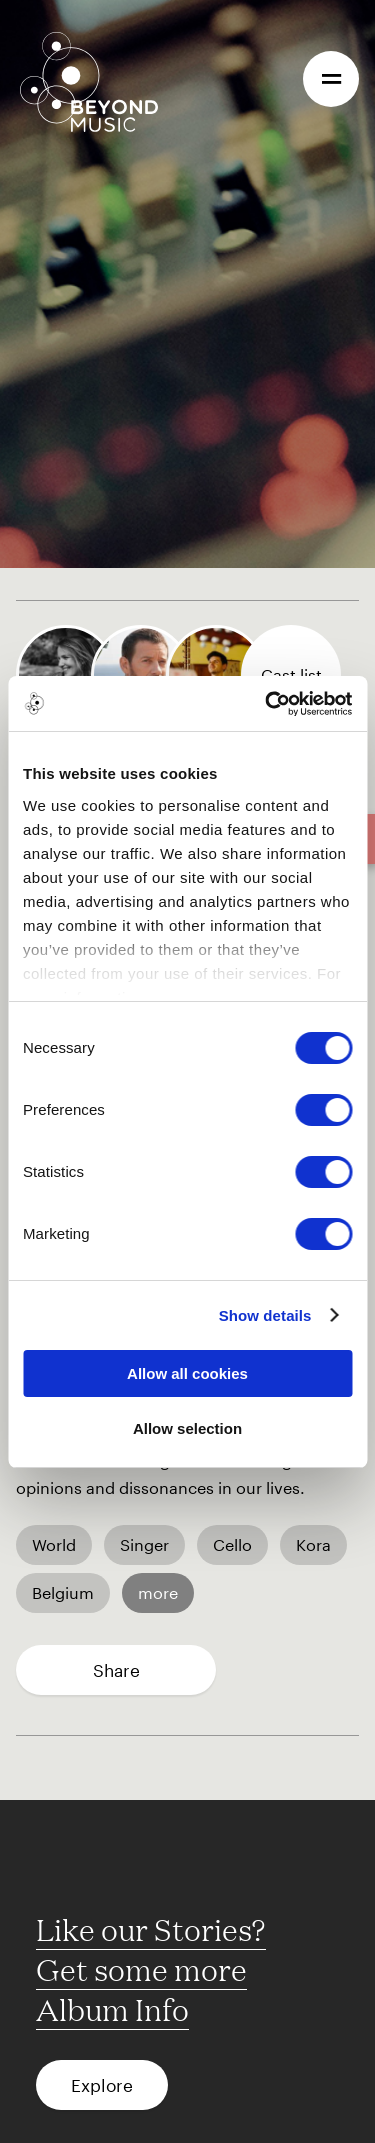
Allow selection (187, 1428)
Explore (102, 2085)
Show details (265, 1315)
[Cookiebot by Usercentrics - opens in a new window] (267, 704)
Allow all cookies (187, 1373)
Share (116, 1670)
